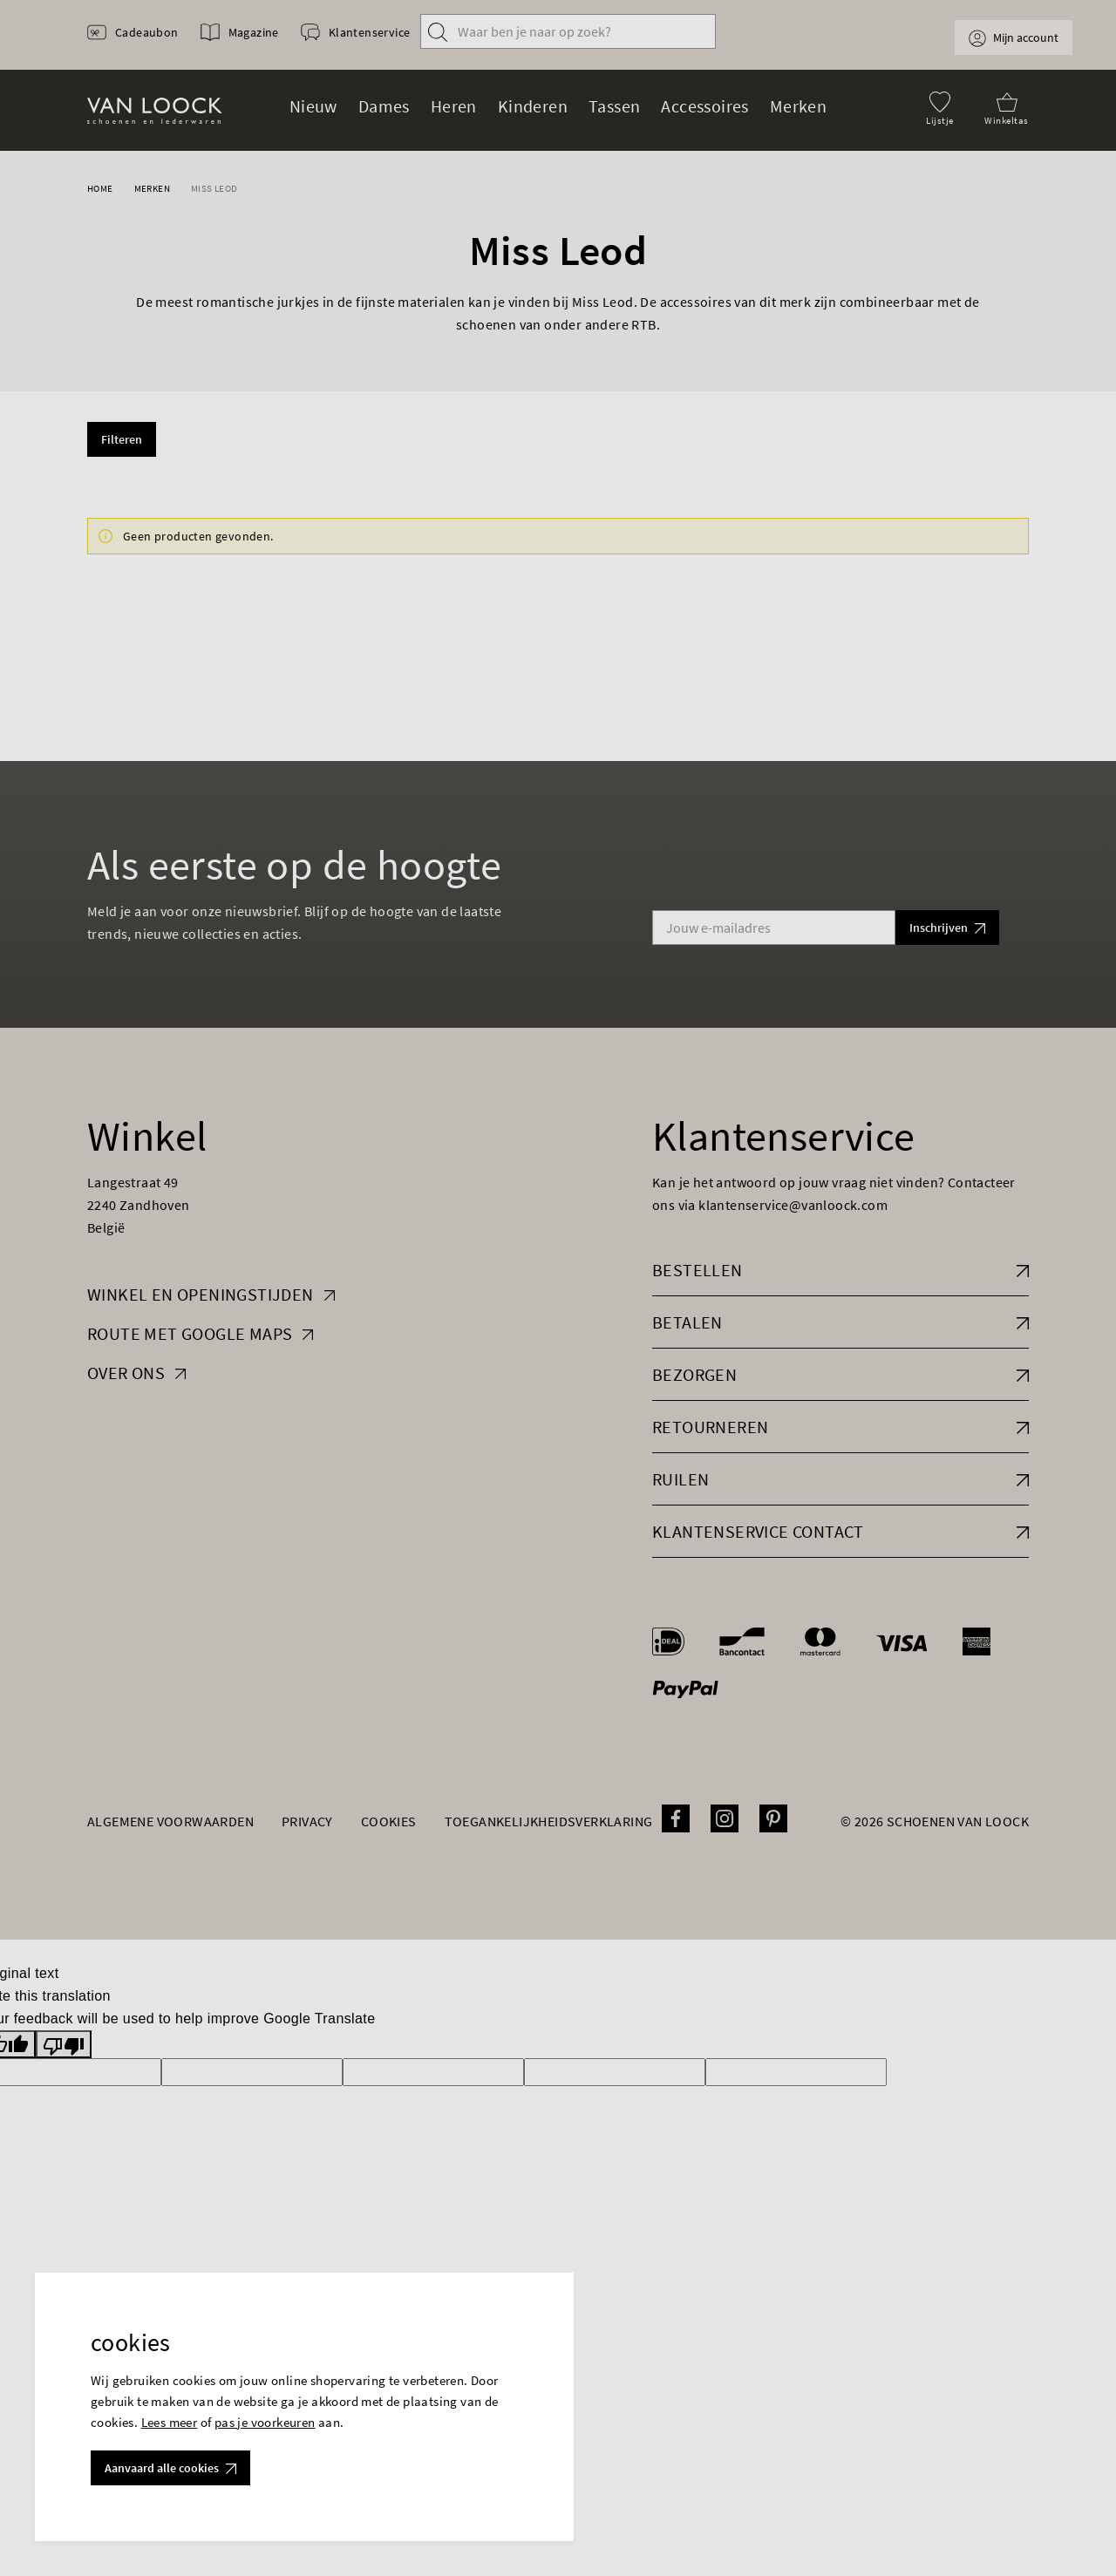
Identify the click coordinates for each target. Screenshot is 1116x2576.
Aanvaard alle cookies (170, 2468)
